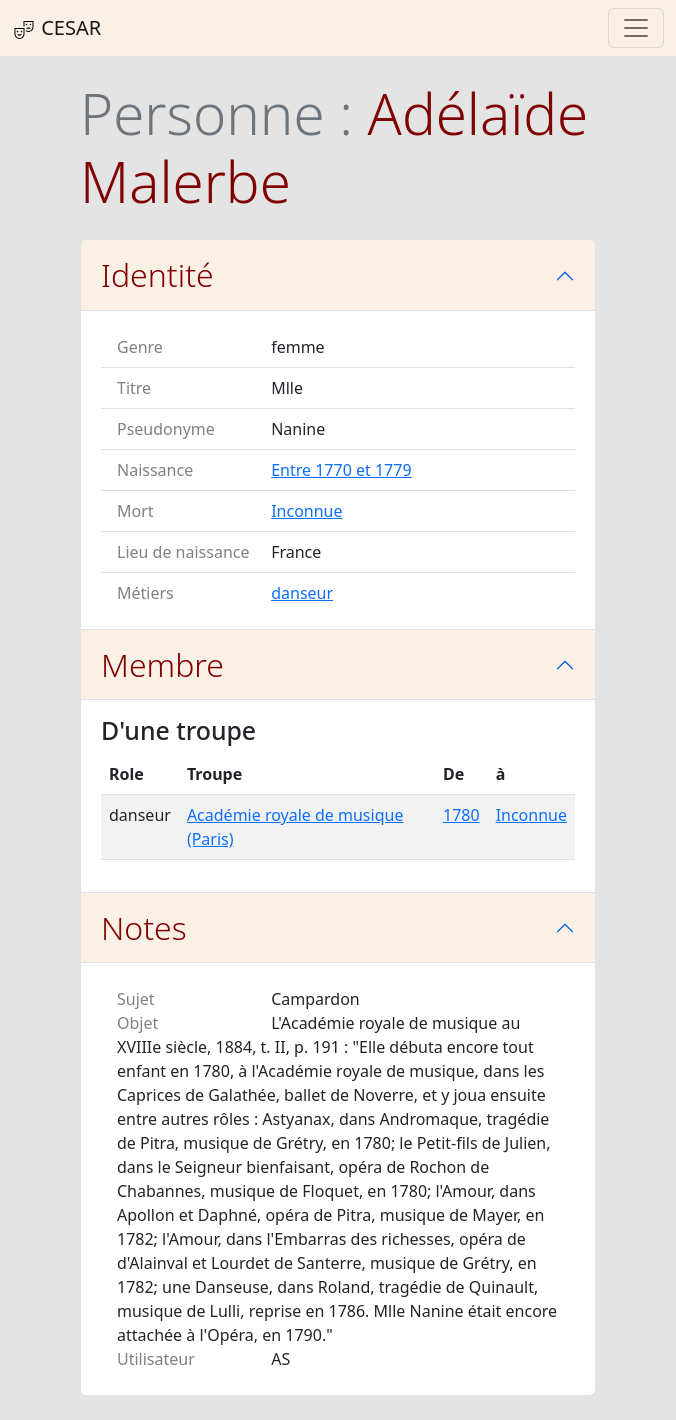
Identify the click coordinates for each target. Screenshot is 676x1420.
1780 (461, 815)
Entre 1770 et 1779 (341, 470)
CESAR (56, 28)
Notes (144, 927)
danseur (302, 593)
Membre (162, 664)
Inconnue (306, 511)
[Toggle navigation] (636, 28)
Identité (157, 274)
